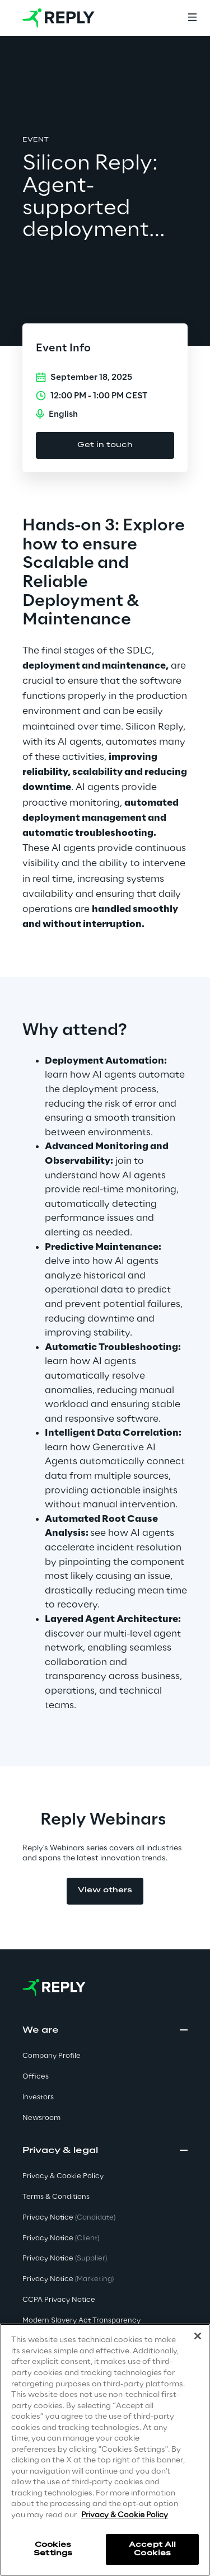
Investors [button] (38, 2097)
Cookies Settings (53, 2548)
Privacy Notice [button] (68, 2217)
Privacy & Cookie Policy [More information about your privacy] (124, 2515)
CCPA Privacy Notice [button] (58, 2300)
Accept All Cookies (152, 2548)
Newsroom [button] (41, 2118)
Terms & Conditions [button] (56, 2197)
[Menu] (192, 18)
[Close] (197, 2336)
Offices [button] (35, 2076)
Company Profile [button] (51, 2056)
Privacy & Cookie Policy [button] (63, 2176)
